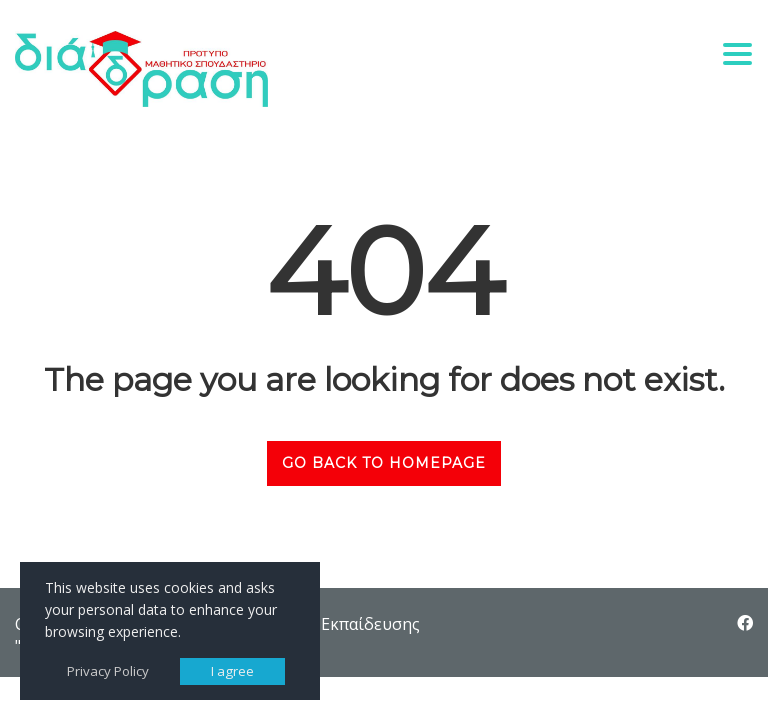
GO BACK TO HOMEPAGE (384, 463)
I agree (232, 671)
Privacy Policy (108, 671)
